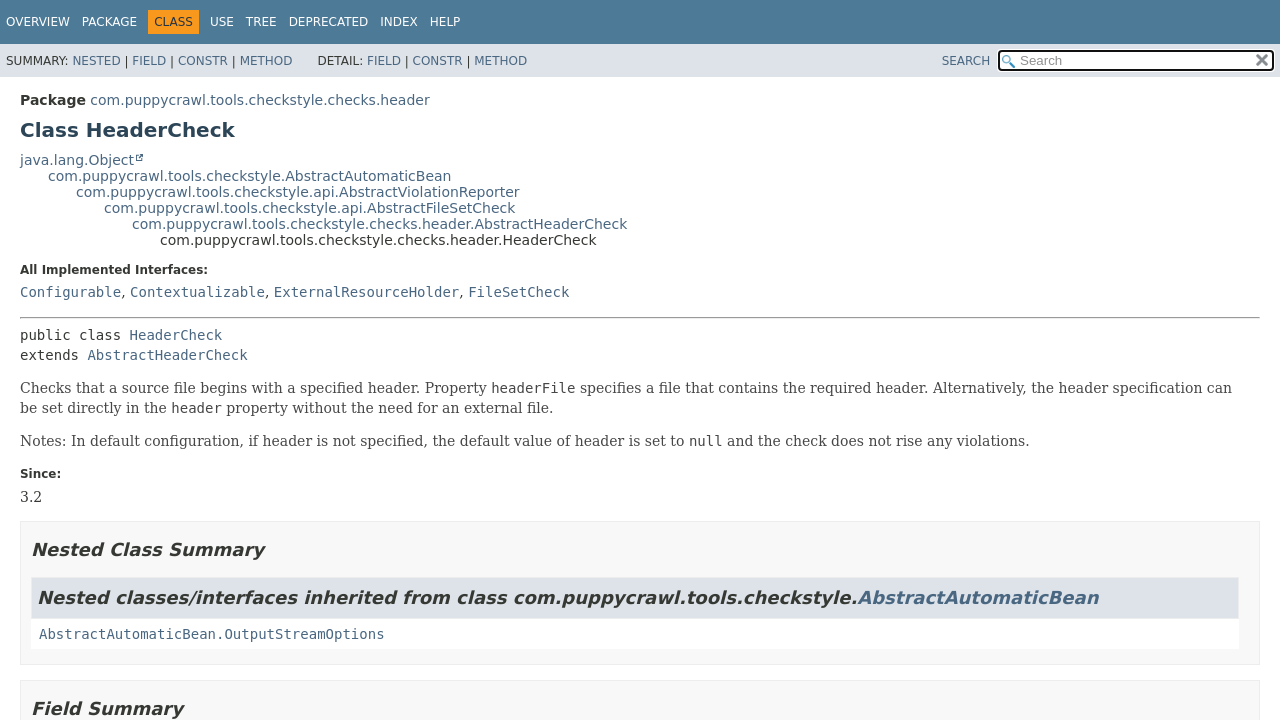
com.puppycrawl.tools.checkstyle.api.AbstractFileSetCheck (309, 208)
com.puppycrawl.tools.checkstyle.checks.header (259, 100)
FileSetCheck (518, 292)
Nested (96, 61)
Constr (203, 61)
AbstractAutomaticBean (977, 597)
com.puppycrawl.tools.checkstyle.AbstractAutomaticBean (250, 176)
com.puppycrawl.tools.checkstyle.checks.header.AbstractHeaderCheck (379, 224)
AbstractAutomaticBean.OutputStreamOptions (212, 634)
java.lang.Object (77, 160)
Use (222, 22)
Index (399, 22)
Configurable (70, 292)
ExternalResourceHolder (366, 292)
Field (149, 61)
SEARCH (966, 61)
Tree (261, 22)
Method (266, 61)
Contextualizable (197, 292)
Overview (38, 22)
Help (445, 22)
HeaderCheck (176, 335)
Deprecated (329, 22)
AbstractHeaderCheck (167, 355)
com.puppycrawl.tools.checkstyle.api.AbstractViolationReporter (298, 192)
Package (109, 22)
